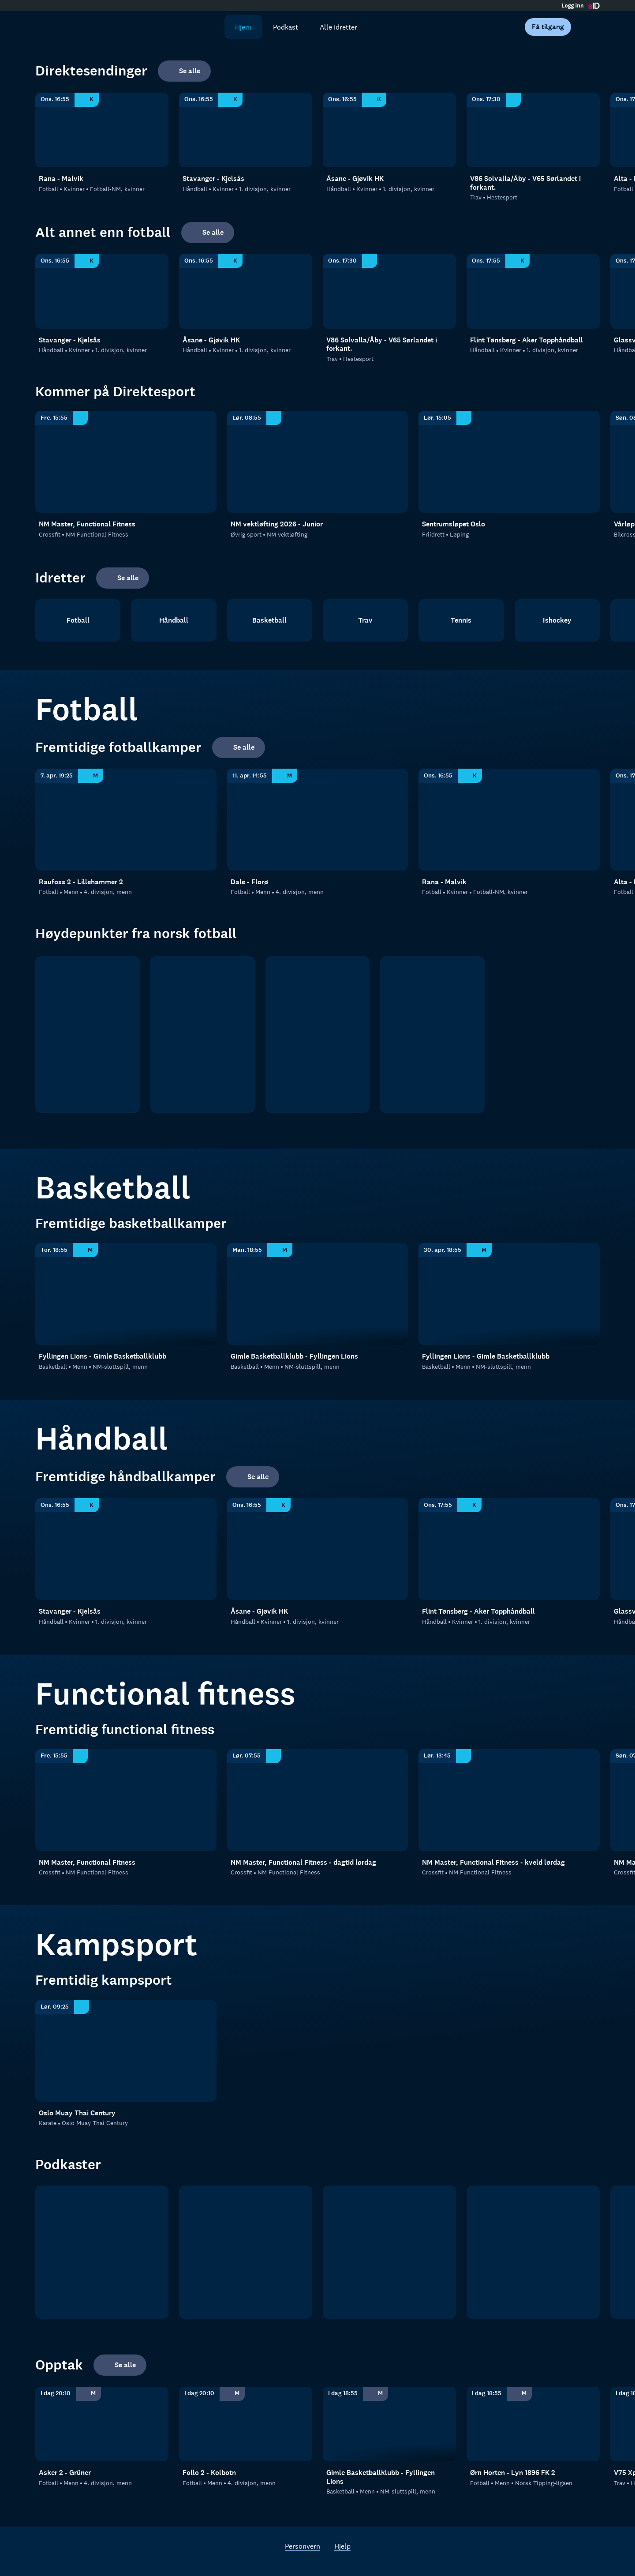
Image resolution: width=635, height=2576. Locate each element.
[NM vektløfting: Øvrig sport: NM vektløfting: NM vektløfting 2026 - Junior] (317, 462)
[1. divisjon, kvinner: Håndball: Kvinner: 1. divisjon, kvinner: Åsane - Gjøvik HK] (389, 130)
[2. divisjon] (317, 1034)
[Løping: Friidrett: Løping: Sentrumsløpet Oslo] (509, 462)
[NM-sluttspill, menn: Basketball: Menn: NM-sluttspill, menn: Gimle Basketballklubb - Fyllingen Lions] (317, 1294)
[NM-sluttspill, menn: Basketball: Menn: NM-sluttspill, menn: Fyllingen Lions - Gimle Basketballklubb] (126, 1294)
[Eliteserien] (87, 1034)
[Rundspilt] (533, 2252)
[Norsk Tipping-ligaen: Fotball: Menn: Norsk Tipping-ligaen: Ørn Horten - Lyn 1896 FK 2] (533, 2424)
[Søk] (211, 27)
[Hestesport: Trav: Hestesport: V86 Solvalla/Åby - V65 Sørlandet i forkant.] (533, 130)
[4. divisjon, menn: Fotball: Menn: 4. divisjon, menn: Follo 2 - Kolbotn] (245, 2424)
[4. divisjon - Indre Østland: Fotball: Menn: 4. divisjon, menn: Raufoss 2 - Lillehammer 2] (126, 820)
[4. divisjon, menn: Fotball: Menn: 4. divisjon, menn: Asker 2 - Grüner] (101, 2424)
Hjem (243, 27)
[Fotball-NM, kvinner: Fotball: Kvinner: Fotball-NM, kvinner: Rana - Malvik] (101, 130)
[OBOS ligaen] (202, 1034)
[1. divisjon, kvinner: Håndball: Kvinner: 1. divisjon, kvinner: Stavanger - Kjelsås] (245, 130)
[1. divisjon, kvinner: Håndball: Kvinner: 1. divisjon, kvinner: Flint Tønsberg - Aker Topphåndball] (533, 291)
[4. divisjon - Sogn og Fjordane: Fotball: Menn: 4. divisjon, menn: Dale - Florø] (317, 820)
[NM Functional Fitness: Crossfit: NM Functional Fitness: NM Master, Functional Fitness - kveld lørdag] (509, 1800)
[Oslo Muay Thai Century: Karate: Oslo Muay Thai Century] (126, 2051)
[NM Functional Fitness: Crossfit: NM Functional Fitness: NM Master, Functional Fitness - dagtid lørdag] (317, 1800)
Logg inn (573, 6)
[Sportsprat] (389, 2252)
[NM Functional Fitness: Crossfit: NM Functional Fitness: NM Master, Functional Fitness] (126, 462)
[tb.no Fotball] (101, 2252)
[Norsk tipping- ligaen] (432, 1034)
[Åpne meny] (587, 27)
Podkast (285, 27)
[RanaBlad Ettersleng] (245, 2252)
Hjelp (342, 2546)
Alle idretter (338, 27)
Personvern (302, 2546)
